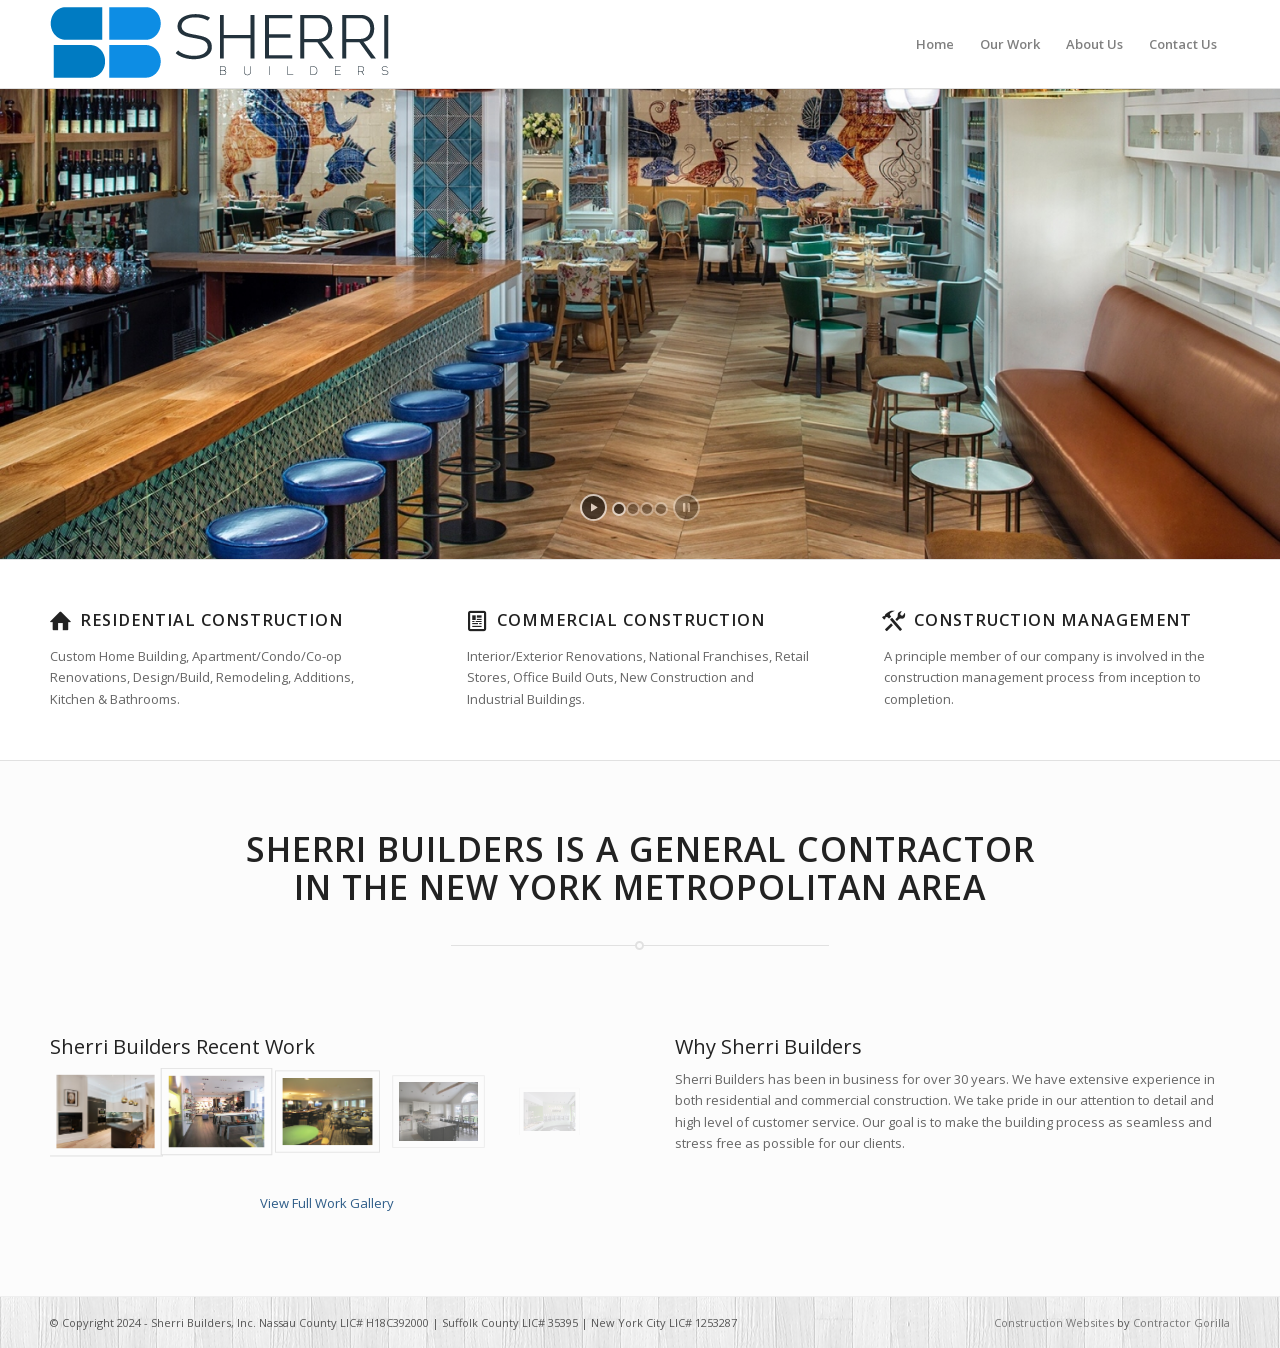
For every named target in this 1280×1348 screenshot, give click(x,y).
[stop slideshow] (686, 507)
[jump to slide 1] (619, 509)
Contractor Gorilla (1181, 1322)
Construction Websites (1054, 1322)
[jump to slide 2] (633, 509)
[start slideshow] (593, 507)
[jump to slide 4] (661, 509)
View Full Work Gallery (327, 1203)
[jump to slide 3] (647, 509)
